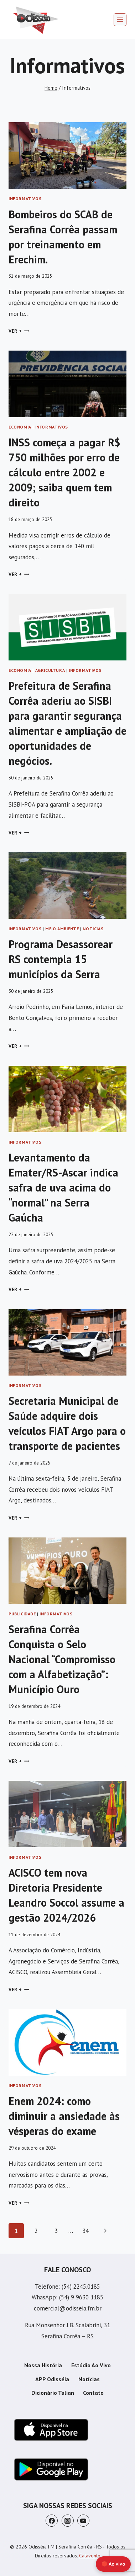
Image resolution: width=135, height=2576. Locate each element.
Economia (20, 427)
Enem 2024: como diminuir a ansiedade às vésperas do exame (64, 2116)
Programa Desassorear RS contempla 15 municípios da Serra (61, 959)
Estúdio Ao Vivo (91, 2365)
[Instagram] (68, 2521)
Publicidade (22, 1613)
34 (85, 2231)
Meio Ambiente (62, 928)
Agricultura (50, 670)
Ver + (19, 331)
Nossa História (43, 2365)
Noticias (93, 928)
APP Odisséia (52, 2379)
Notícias (89, 2379)
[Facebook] (52, 2521)
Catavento (89, 2555)
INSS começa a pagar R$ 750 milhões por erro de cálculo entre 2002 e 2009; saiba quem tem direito (64, 472)
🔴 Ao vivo (113, 2564)
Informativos (25, 198)
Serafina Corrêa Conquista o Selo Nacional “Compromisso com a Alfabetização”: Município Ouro (62, 1659)
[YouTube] (83, 2521)
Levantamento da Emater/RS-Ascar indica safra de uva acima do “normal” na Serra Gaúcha (63, 1187)
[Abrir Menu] (120, 19)
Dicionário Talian (52, 2392)
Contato (93, 2392)
